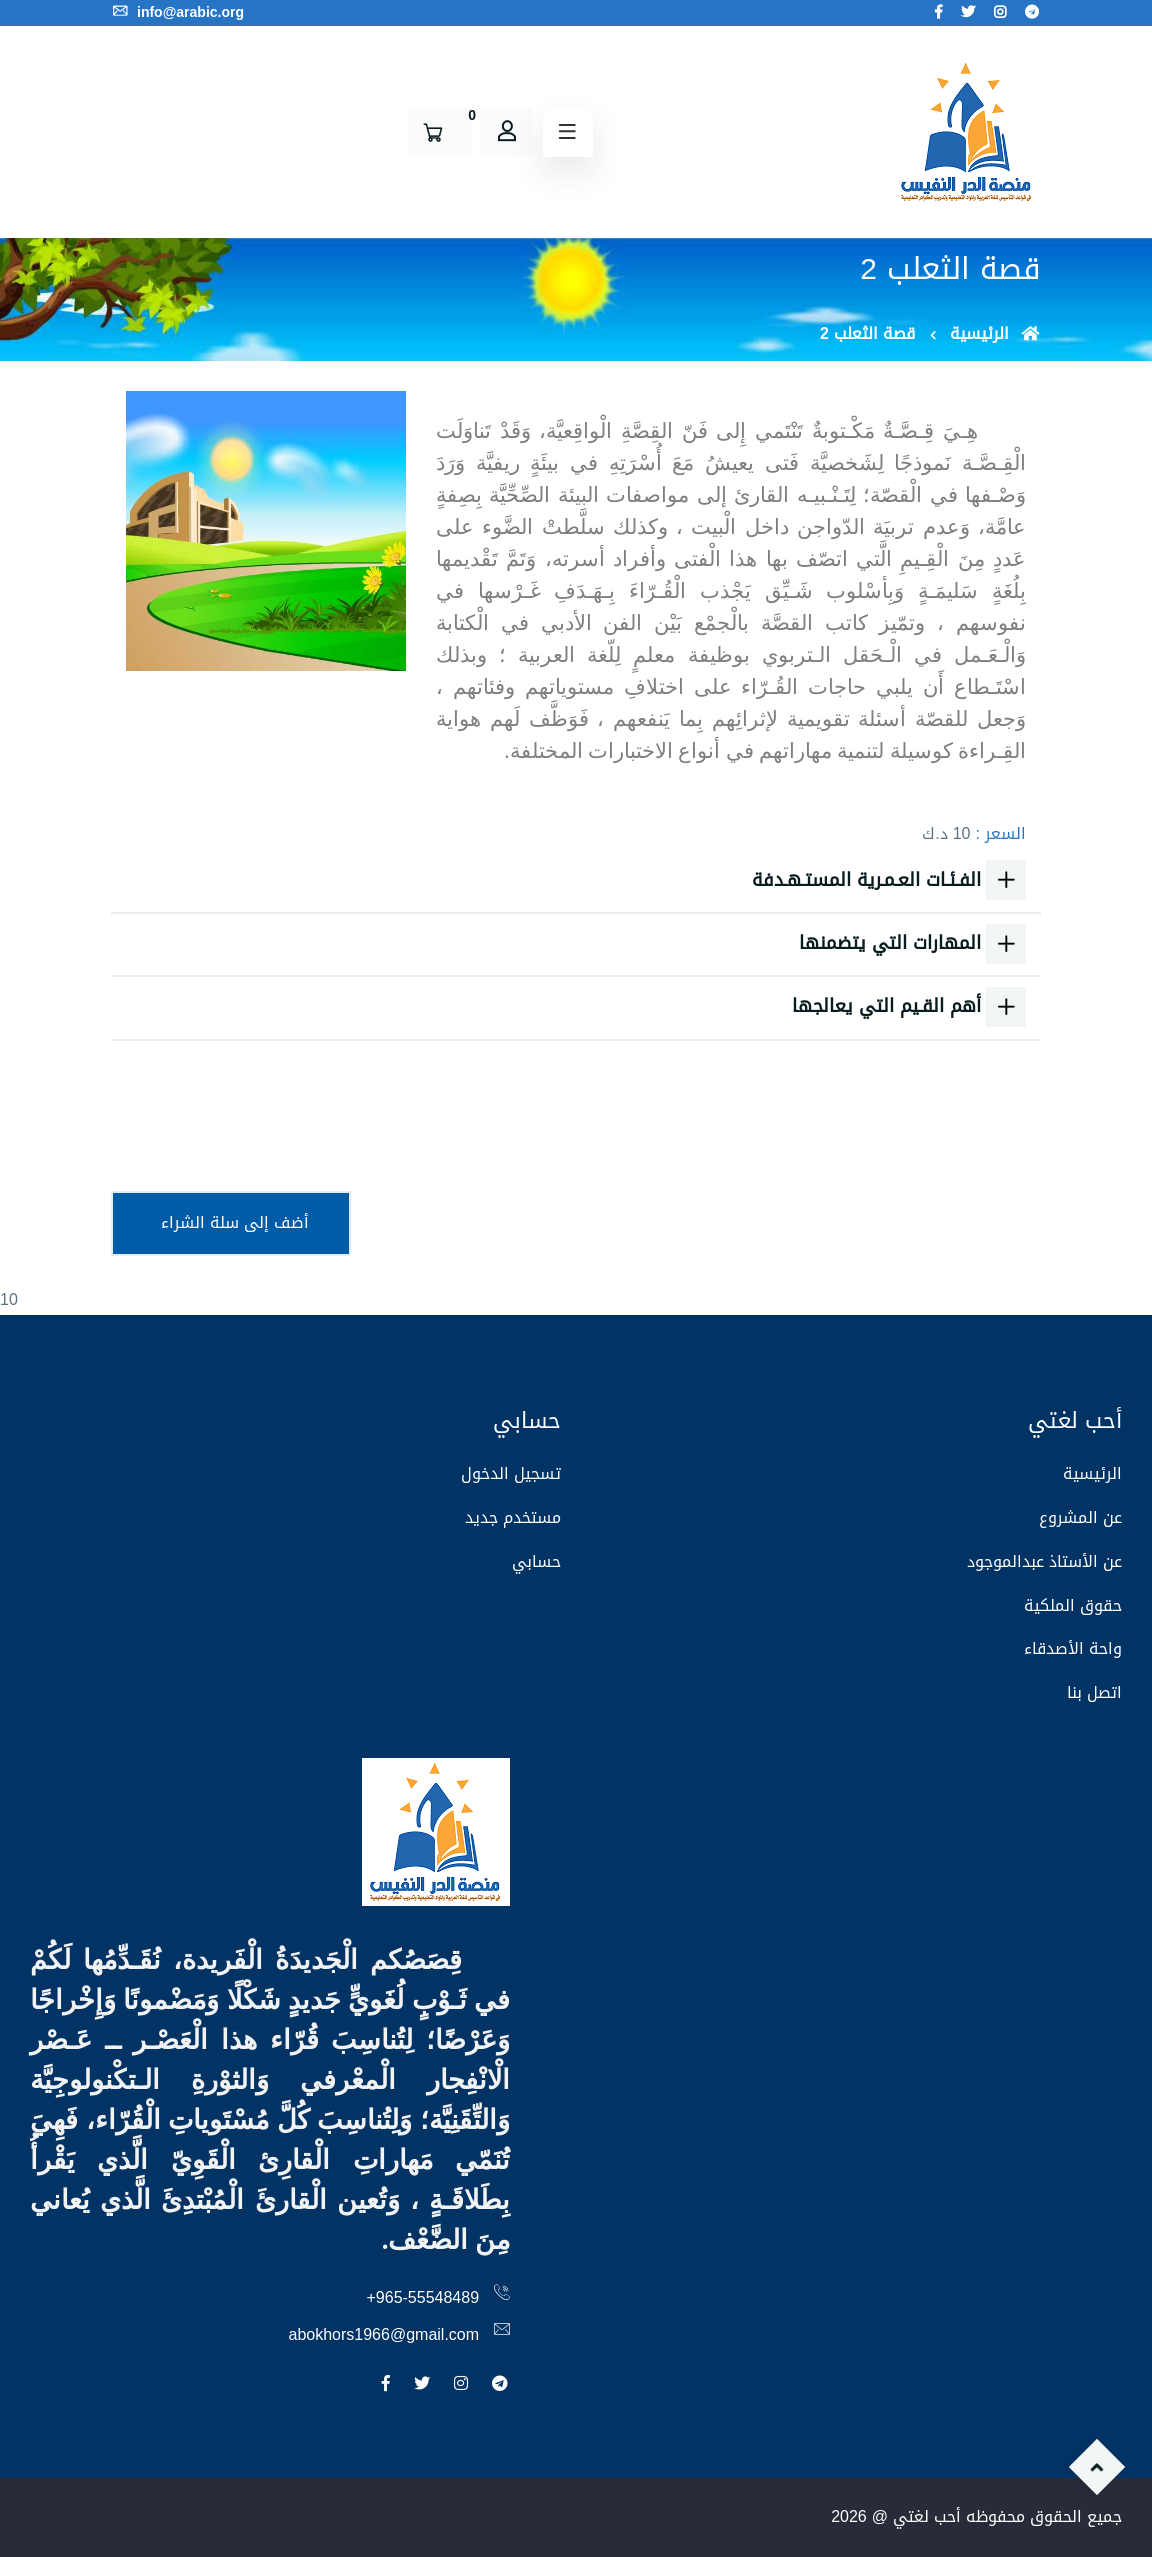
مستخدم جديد (513, 1517)
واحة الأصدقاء (1073, 1648)
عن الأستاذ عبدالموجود (1044, 1561)
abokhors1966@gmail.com (384, 2334)
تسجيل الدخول (511, 1473)
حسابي (536, 1561)
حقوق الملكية (1073, 1605)
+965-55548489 (423, 2297)
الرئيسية (995, 333)
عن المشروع (1080, 1517)
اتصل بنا (1094, 1692)
